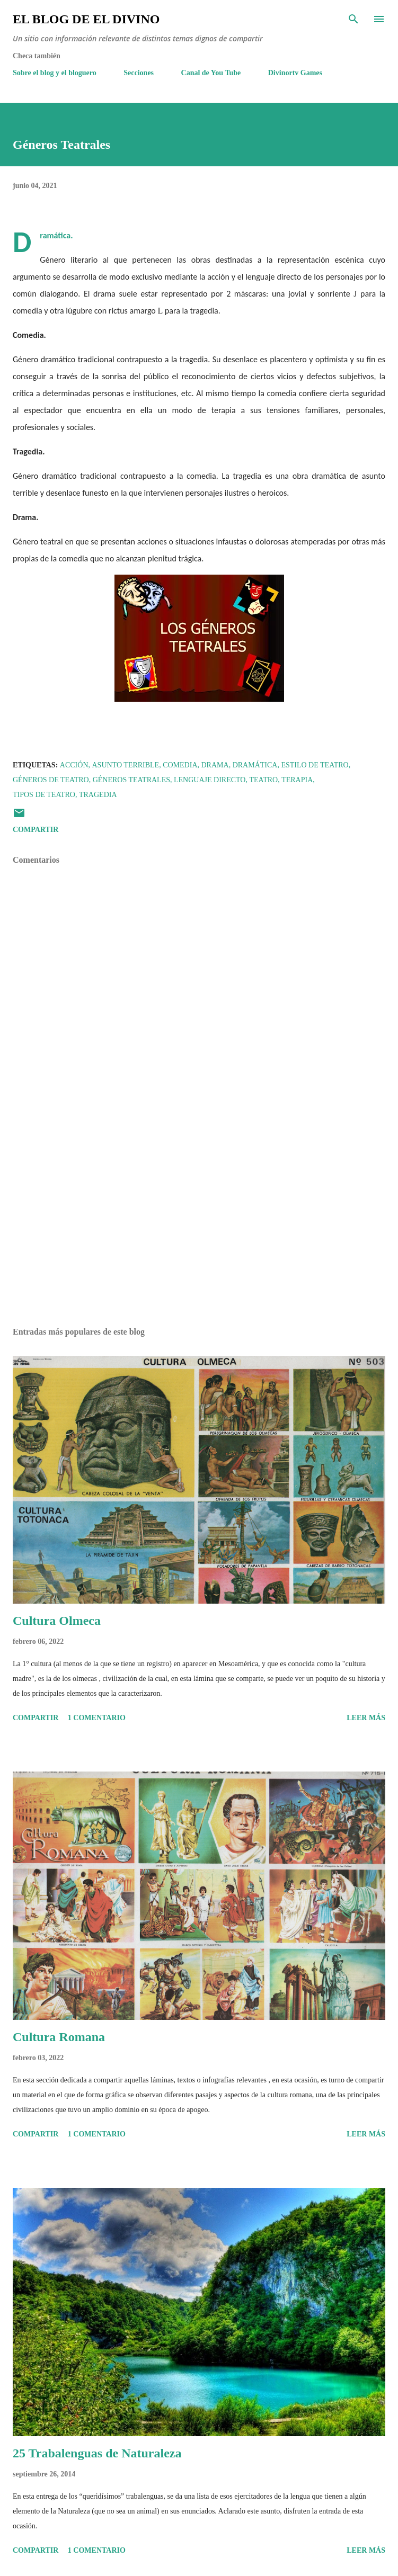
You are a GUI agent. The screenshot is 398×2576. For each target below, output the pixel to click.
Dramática (255, 765)
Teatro (263, 780)
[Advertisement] (199, 1219)
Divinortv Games (295, 73)
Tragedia (98, 795)
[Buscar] (353, 19)
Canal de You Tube (211, 73)
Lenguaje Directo (209, 780)
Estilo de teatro (314, 765)
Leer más (366, 1718)
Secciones (138, 73)
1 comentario (97, 1718)
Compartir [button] (35, 830)
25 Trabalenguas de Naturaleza (97, 2453)
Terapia (297, 780)
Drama (215, 765)
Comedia (180, 765)
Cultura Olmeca (57, 1620)
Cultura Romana (59, 2037)
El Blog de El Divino (86, 19)
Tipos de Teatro (44, 795)
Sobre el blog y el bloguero (54, 73)
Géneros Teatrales (131, 780)
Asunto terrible (126, 765)
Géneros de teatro (51, 780)
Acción (74, 765)
